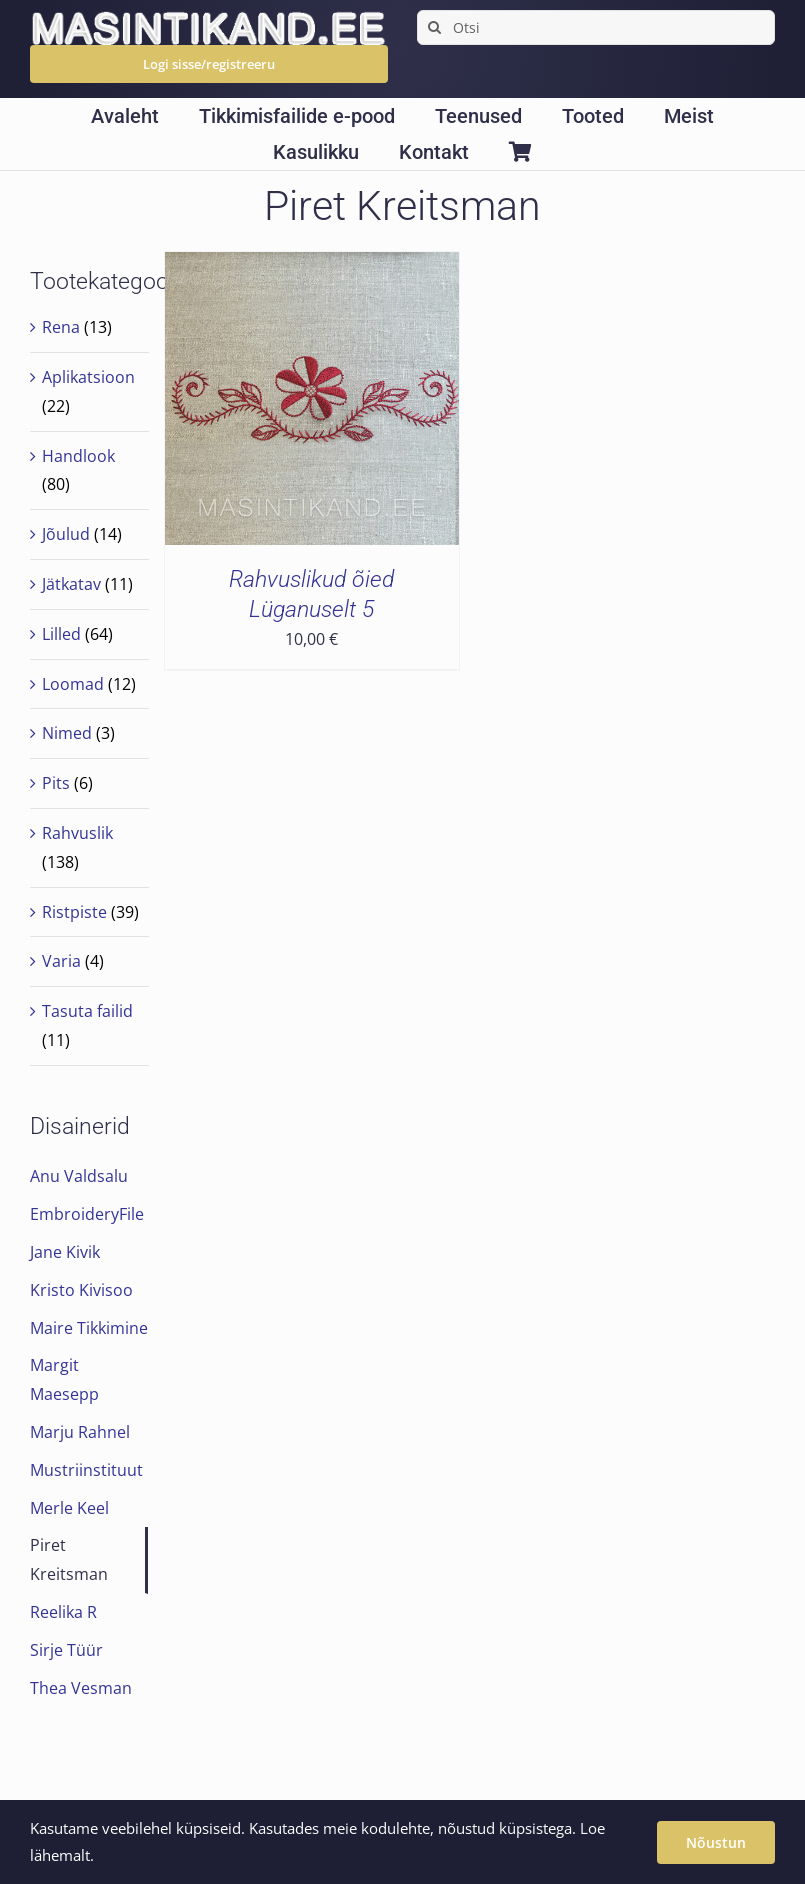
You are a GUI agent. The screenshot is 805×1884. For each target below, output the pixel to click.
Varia (61, 961)
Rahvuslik (77, 833)
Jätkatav (71, 584)
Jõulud (66, 534)
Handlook (78, 456)
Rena (61, 327)
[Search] (434, 27)
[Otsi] (596, 27)
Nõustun (716, 1842)
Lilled (61, 634)
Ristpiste (74, 912)
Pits (56, 783)
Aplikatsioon (88, 377)
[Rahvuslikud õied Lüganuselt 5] (311, 266)
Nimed (67, 733)
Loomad (73, 684)
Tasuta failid (87, 1011)
